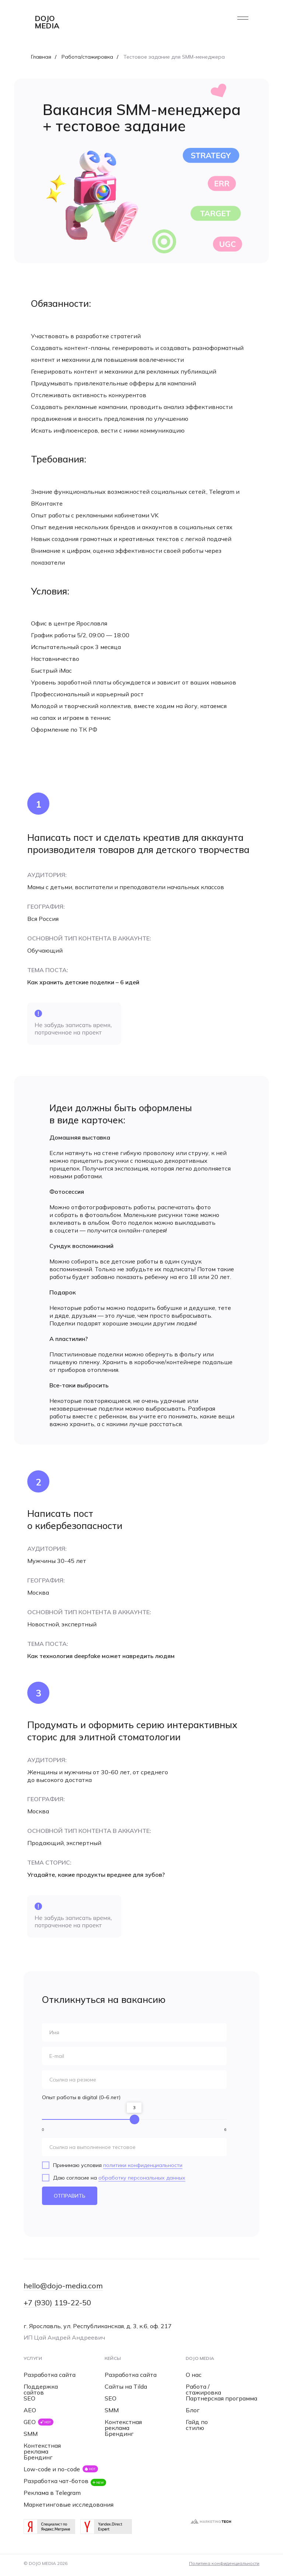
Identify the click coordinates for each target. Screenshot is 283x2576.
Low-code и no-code (52, 2469)
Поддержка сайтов (41, 2389)
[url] (134, 2079)
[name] (134, 2032)
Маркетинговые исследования (68, 2504)
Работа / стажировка (203, 2389)
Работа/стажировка (87, 56)
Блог (193, 2410)
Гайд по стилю (197, 2424)
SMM (31, 2433)
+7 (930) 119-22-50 (57, 2302)
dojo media (47, 22)
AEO (30, 2410)
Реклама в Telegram (52, 2492)
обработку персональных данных (141, 2177)
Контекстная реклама (42, 2448)
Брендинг (38, 2457)
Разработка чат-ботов (56, 2481)
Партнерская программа (221, 2398)
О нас (194, 2374)
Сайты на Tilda (126, 2386)
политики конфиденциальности (142, 2165)
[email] (134, 2056)
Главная (41, 56)
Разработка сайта (50, 2374)
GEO (30, 2422)
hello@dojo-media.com (63, 2285)
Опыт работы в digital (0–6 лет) (81, 2097)
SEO (29, 2398)
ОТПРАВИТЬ (69, 2195)
